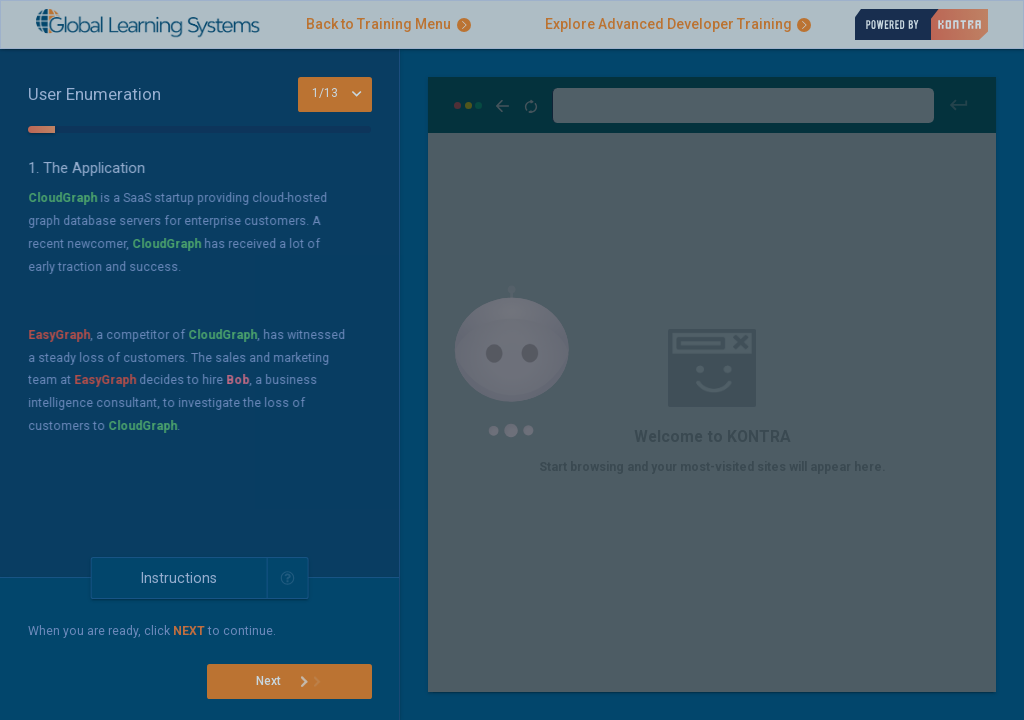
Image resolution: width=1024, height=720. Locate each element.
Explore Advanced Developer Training (678, 24)
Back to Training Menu (388, 24)
